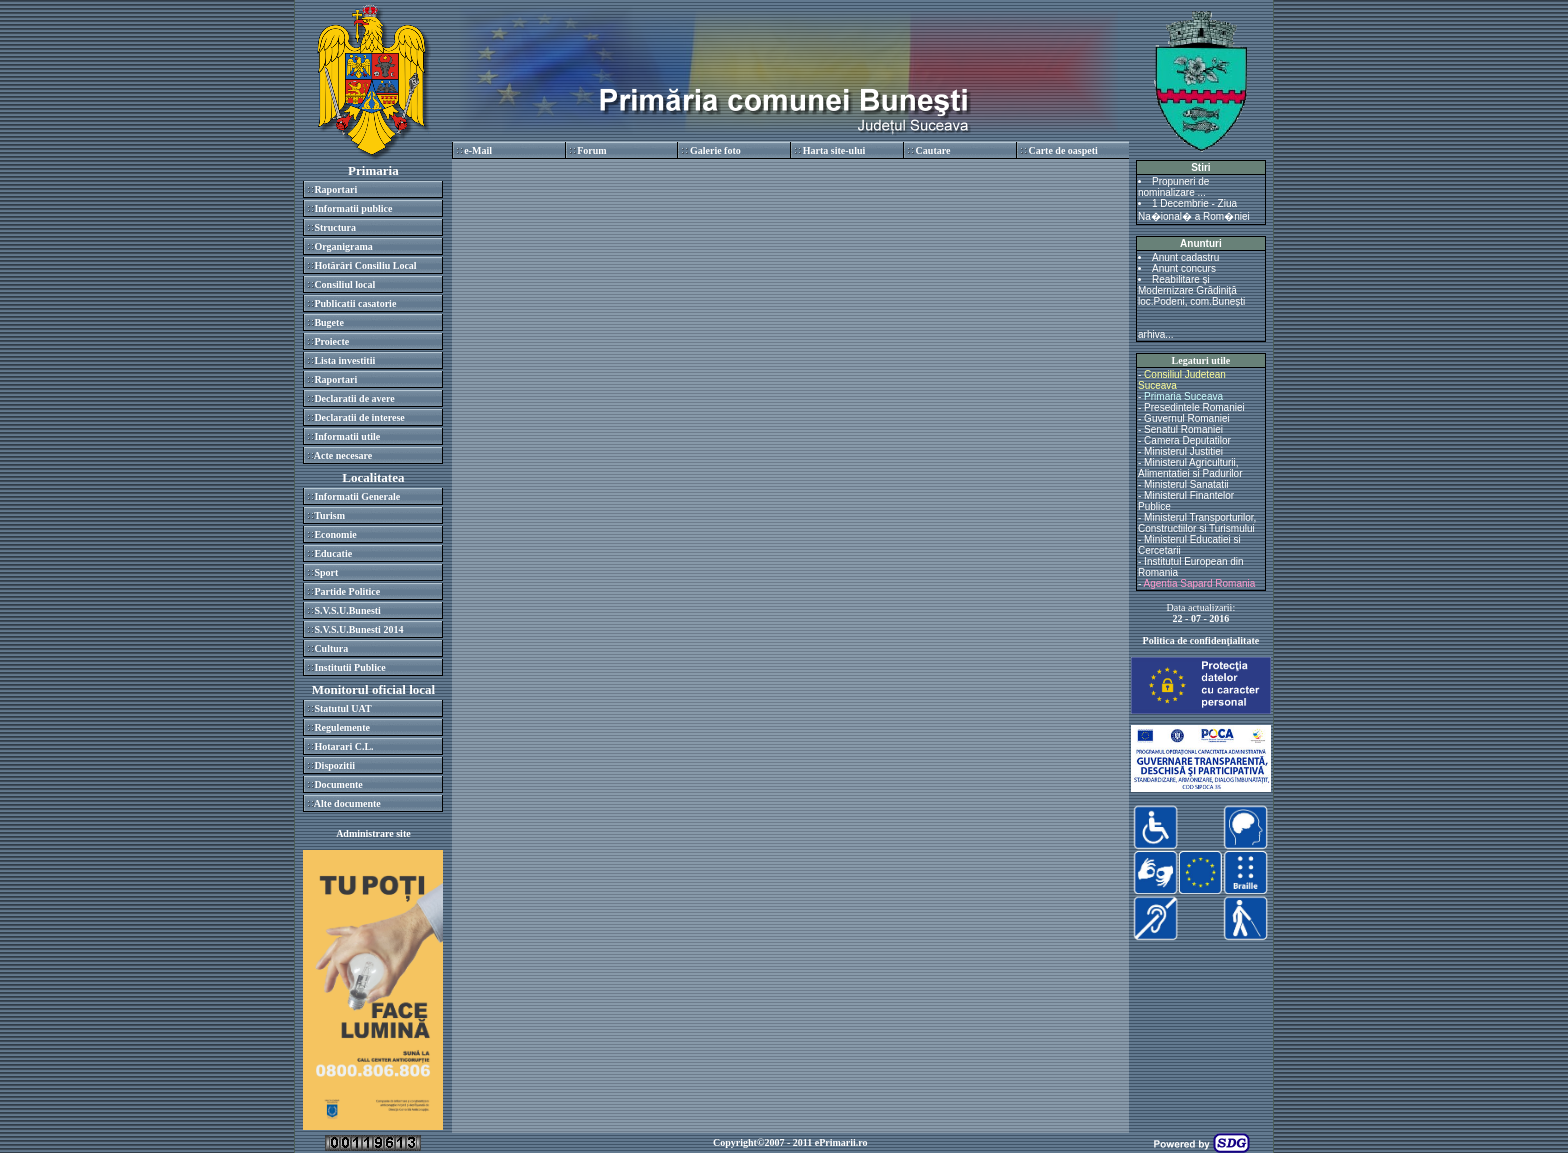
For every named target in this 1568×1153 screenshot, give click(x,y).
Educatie (333, 553)
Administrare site (373, 833)
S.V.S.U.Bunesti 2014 (358, 629)
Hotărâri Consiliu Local (365, 265)
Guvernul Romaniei (1187, 418)
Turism (329, 515)
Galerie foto (715, 150)
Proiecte (331, 341)
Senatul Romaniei (1183, 429)
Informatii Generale (357, 496)
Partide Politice (347, 591)
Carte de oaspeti (1062, 150)
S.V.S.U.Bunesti (347, 610)
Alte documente (347, 803)
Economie (335, 534)
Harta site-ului (834, 150)
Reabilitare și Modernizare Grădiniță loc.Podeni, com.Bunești (1191, 290)
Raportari (335, 189)
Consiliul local (344, 284)
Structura (335, 227)
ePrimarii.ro (841, 1142)
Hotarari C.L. (343, 746)
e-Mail (478, 150)
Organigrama (343, 246)
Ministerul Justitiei (1183, 451)
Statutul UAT (342, 708)
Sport (326, 572)
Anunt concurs (1184, 268)
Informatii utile (347, 436)
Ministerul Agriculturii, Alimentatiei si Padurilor (1190, 468)
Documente (338, 784)
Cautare (933, 150)
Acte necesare (343, 455)
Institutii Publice (349, 667)
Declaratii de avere (354, 398)
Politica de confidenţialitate (1201, 640)
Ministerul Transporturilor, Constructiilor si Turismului (1197, 523)
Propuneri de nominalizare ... (1173, 187)
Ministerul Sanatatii (1186, 484)
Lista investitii (344, 360)
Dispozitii (334, 765)
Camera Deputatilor (1187, 440)
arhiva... (1156, 334)
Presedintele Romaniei (1194, 407)
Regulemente (342, 727)
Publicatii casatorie (355, 303)
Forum (591, 150)
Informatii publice (353, 208)
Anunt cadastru (1185, 257)
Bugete (328, 322)
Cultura (331, 648)
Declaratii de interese (359, 417)
